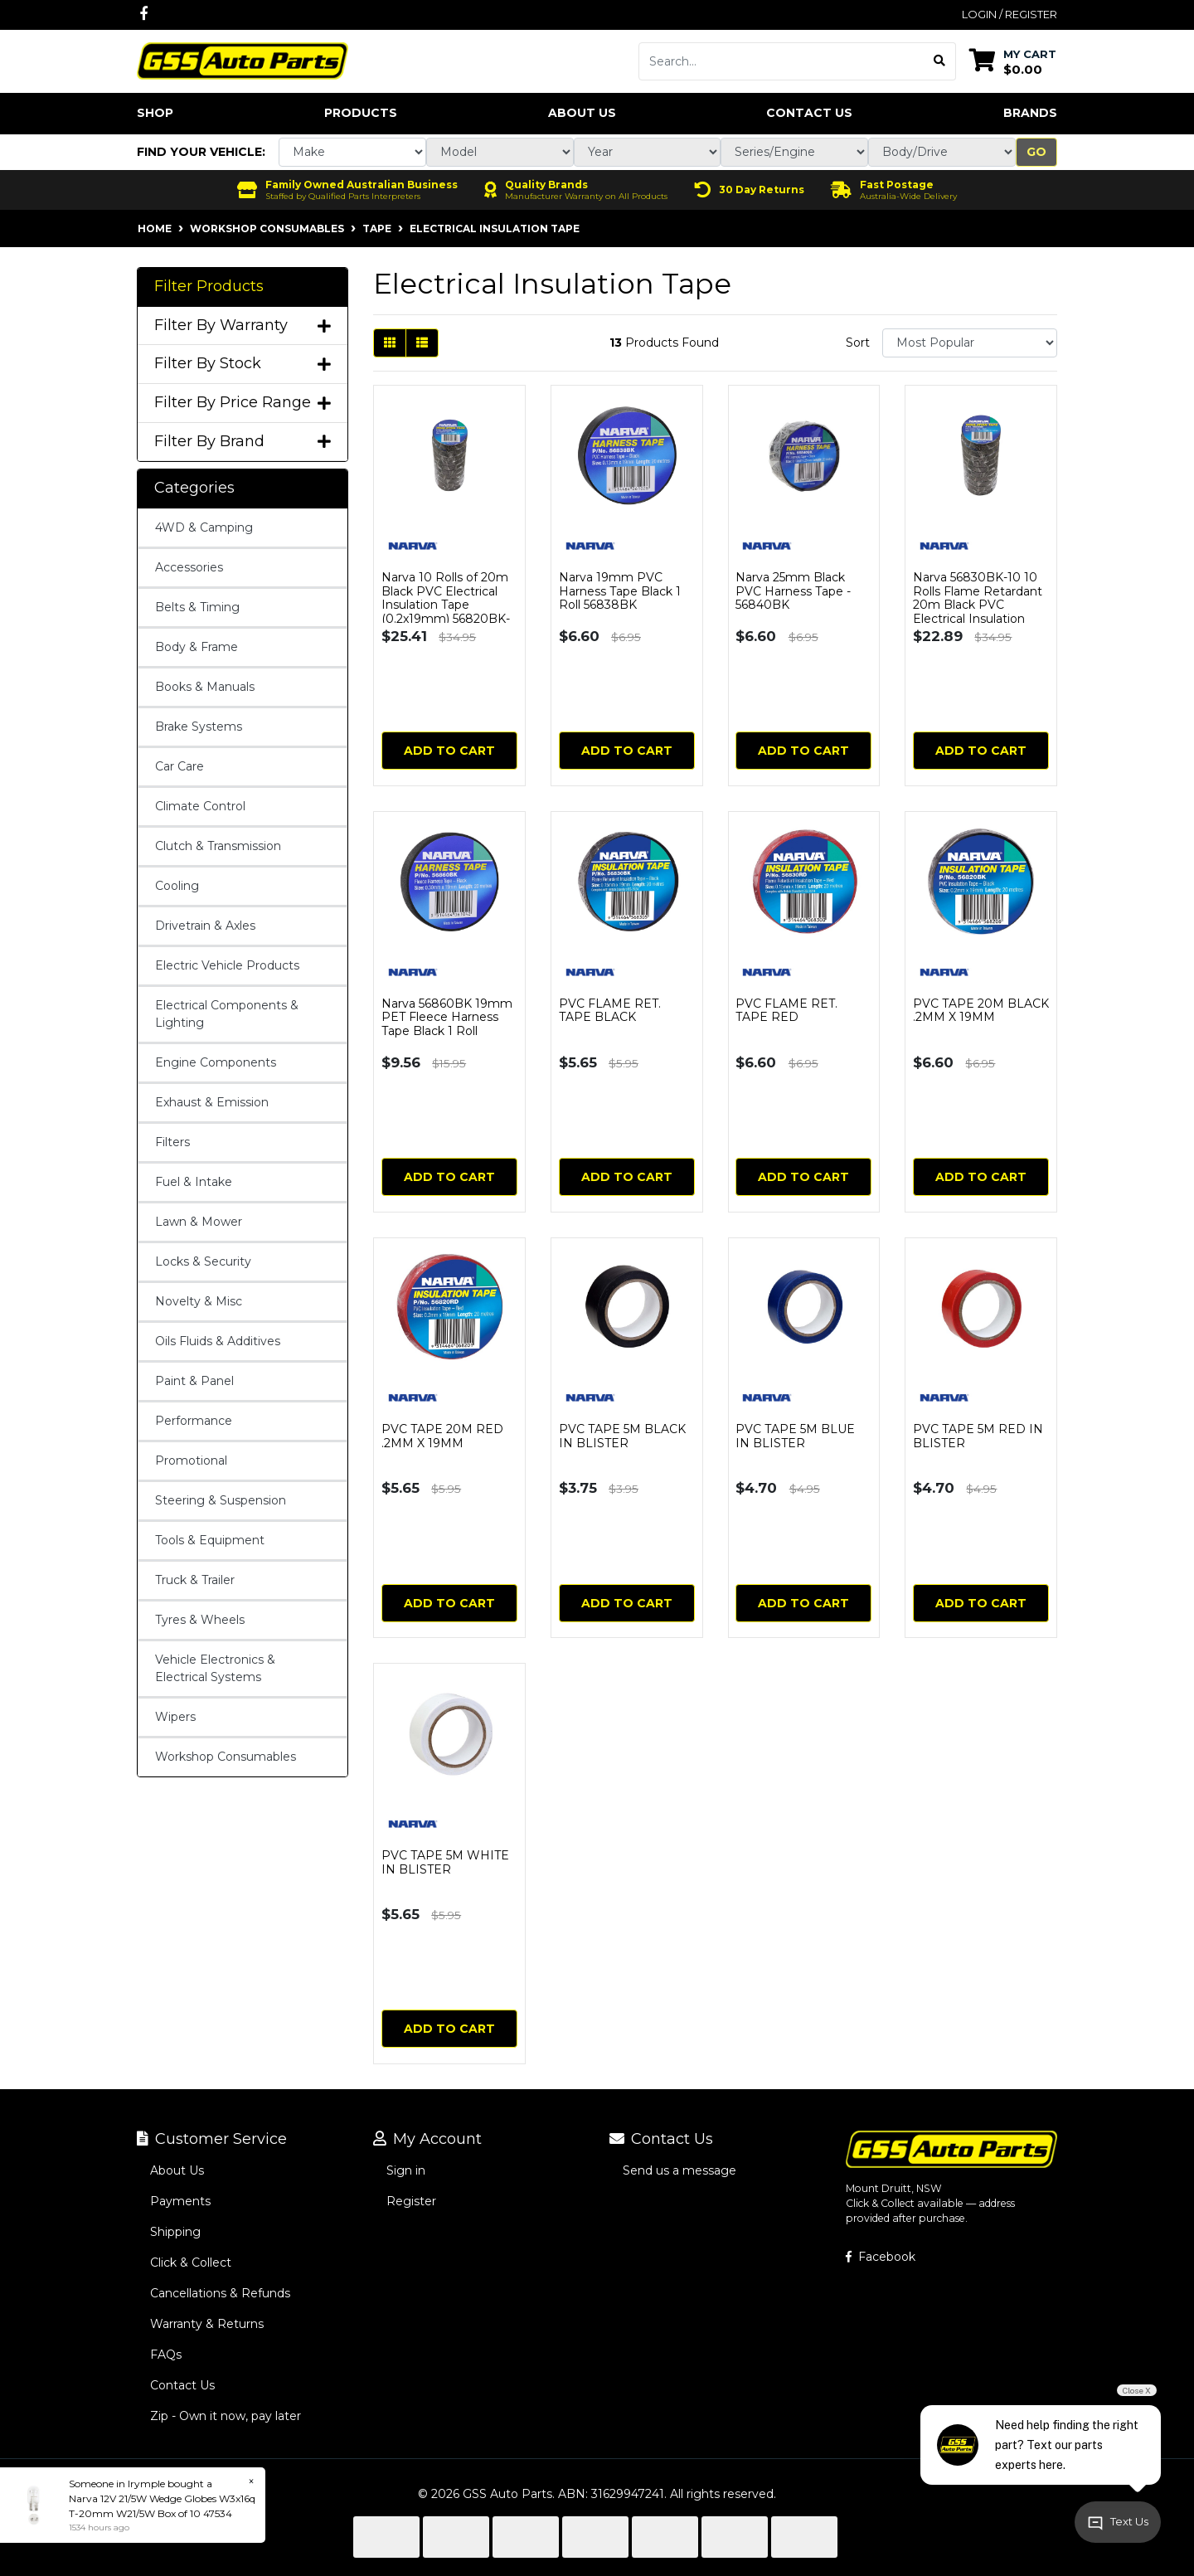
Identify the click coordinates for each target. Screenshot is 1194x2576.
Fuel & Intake (193, 1181)
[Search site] (940, 61)
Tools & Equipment (210, 1540)
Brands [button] (1030, 112)
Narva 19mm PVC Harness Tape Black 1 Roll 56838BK (620, 591)
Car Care (179, 766)
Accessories (189, 567)
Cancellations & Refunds (220, 2293)
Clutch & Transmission (218, 845)
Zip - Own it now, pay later (225, 2415)
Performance (193, 1420)
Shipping (175, 2231)
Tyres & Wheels (200, 1619)
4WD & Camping (204, 527)
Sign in (405, 2170)
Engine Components (215, 1062)
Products (360, 112)
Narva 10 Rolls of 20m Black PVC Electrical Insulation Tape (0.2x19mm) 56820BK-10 (445, 605)
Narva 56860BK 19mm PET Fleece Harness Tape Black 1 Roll (446, 1017)
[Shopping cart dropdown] (1012, 61)
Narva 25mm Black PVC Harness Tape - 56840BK (793, 591)
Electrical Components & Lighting (226, 1014)
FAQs (166, 2354)
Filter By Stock (242, 363)
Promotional (191, 1460)
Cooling (177, 885)
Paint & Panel (194, 1380)
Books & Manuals (205, 686)
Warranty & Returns (207, 2323)
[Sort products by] (969, 342)
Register (411, 2201)
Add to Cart (449, 750)
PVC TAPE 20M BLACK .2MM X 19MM (981, 1010)
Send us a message (679, 2170)
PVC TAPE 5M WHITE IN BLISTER (445, 1862)
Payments (180, 2201)
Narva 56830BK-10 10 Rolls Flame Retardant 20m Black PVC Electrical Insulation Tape (977, 605)
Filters (172, 1142)
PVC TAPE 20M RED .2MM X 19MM (442, 1436)
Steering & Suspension (220, 1500)
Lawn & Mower (198, 1221)
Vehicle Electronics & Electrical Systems (215, 1668)
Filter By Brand (242, 441)
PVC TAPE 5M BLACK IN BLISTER (622, 1436)
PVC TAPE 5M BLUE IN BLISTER (795, 1436)
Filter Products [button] (209, 286)
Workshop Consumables (225, 1756)
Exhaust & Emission (212, 1102)
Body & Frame (196, 646)
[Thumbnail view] (389, 342)
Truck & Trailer (195, 1579)
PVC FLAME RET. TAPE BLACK (610, 1010)
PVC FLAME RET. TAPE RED (786, 1010)
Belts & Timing (197, 607)
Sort (858, 342)
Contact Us (809, 112)
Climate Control (200, 806)
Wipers (175, 1716)
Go (1036, 151)
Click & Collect (190, 2262)
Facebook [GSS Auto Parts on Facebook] (880, 2256)
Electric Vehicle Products (227, 965)
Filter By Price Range (242, 402)
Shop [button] (155, 112)
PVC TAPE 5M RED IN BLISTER (978, 1436)
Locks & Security (203, 1261)
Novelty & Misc (198, 1301)
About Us (582, 112)
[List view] (422, 342)
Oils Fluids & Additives (217, 1341)
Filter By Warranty (242, 325)
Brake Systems (198, 726)
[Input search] (781, 61)
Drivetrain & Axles (205, 925)
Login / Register (1009, 14)
